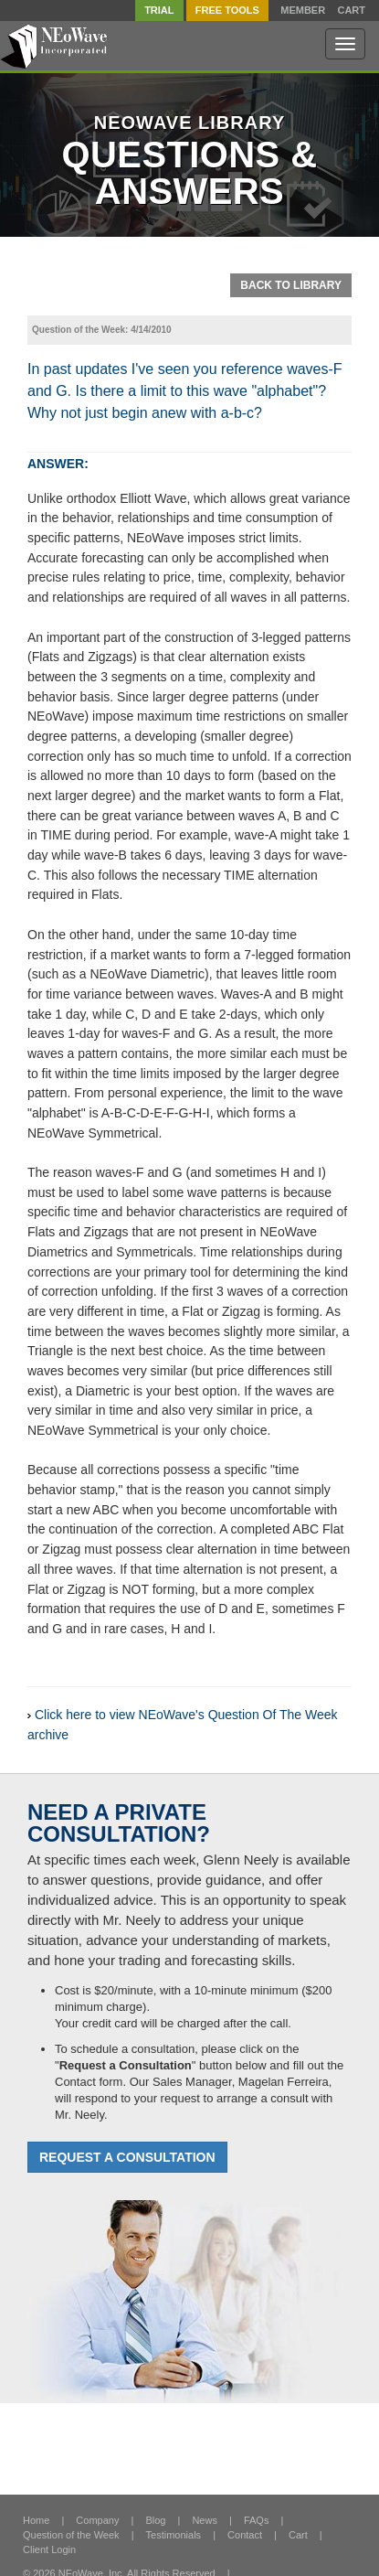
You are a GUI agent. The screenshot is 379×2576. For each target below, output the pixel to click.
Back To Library (291, 285)
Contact (244, 2534)
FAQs (256, 2520)
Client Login (49, 2549)
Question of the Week (71, 2534)
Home (36, 2520)
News (204, 2520)
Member (302, 10)
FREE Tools (227, 10)
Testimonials (174, 2534)
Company (97, 2520)
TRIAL (159, 10)
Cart (351, 10)
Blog (155, 2520)
